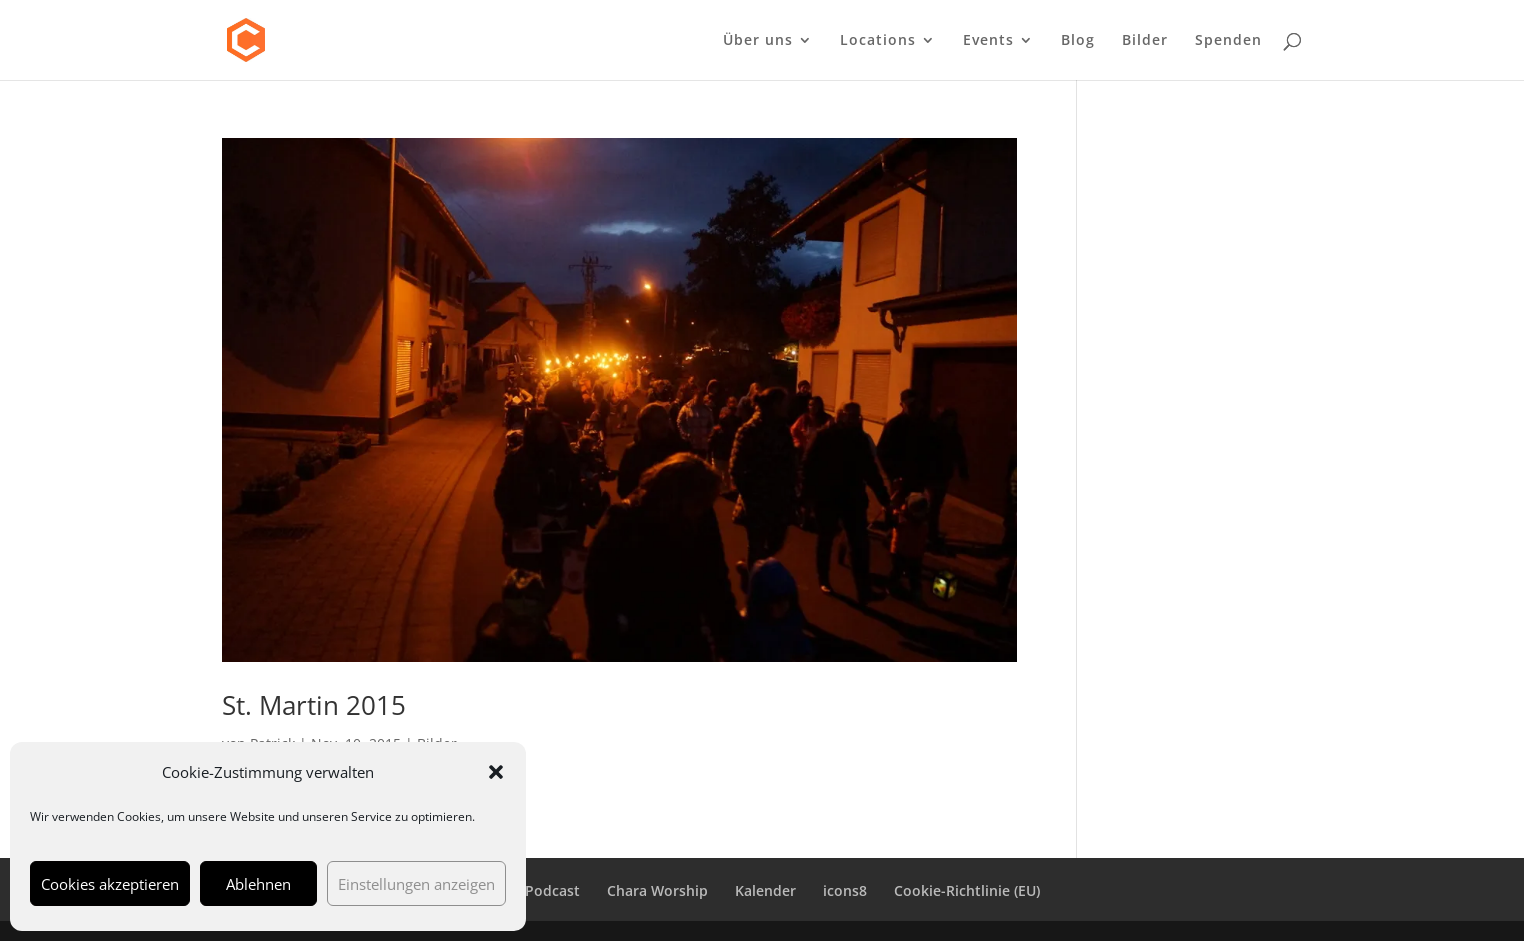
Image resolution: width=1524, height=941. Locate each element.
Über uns (758, 41)
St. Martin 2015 (314, 705)
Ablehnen (258, 884)
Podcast (552, 890)
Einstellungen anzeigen (416, 884)
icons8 (845, 890)
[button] (496, 772)
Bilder (1145, 41)
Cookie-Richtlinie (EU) (967, 890)
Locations (878, 41)
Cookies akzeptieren (110, 884)
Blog (1078, 41)
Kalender (765, 890)
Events (988, 41)
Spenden (1228, 41)
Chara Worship (657, 890)
